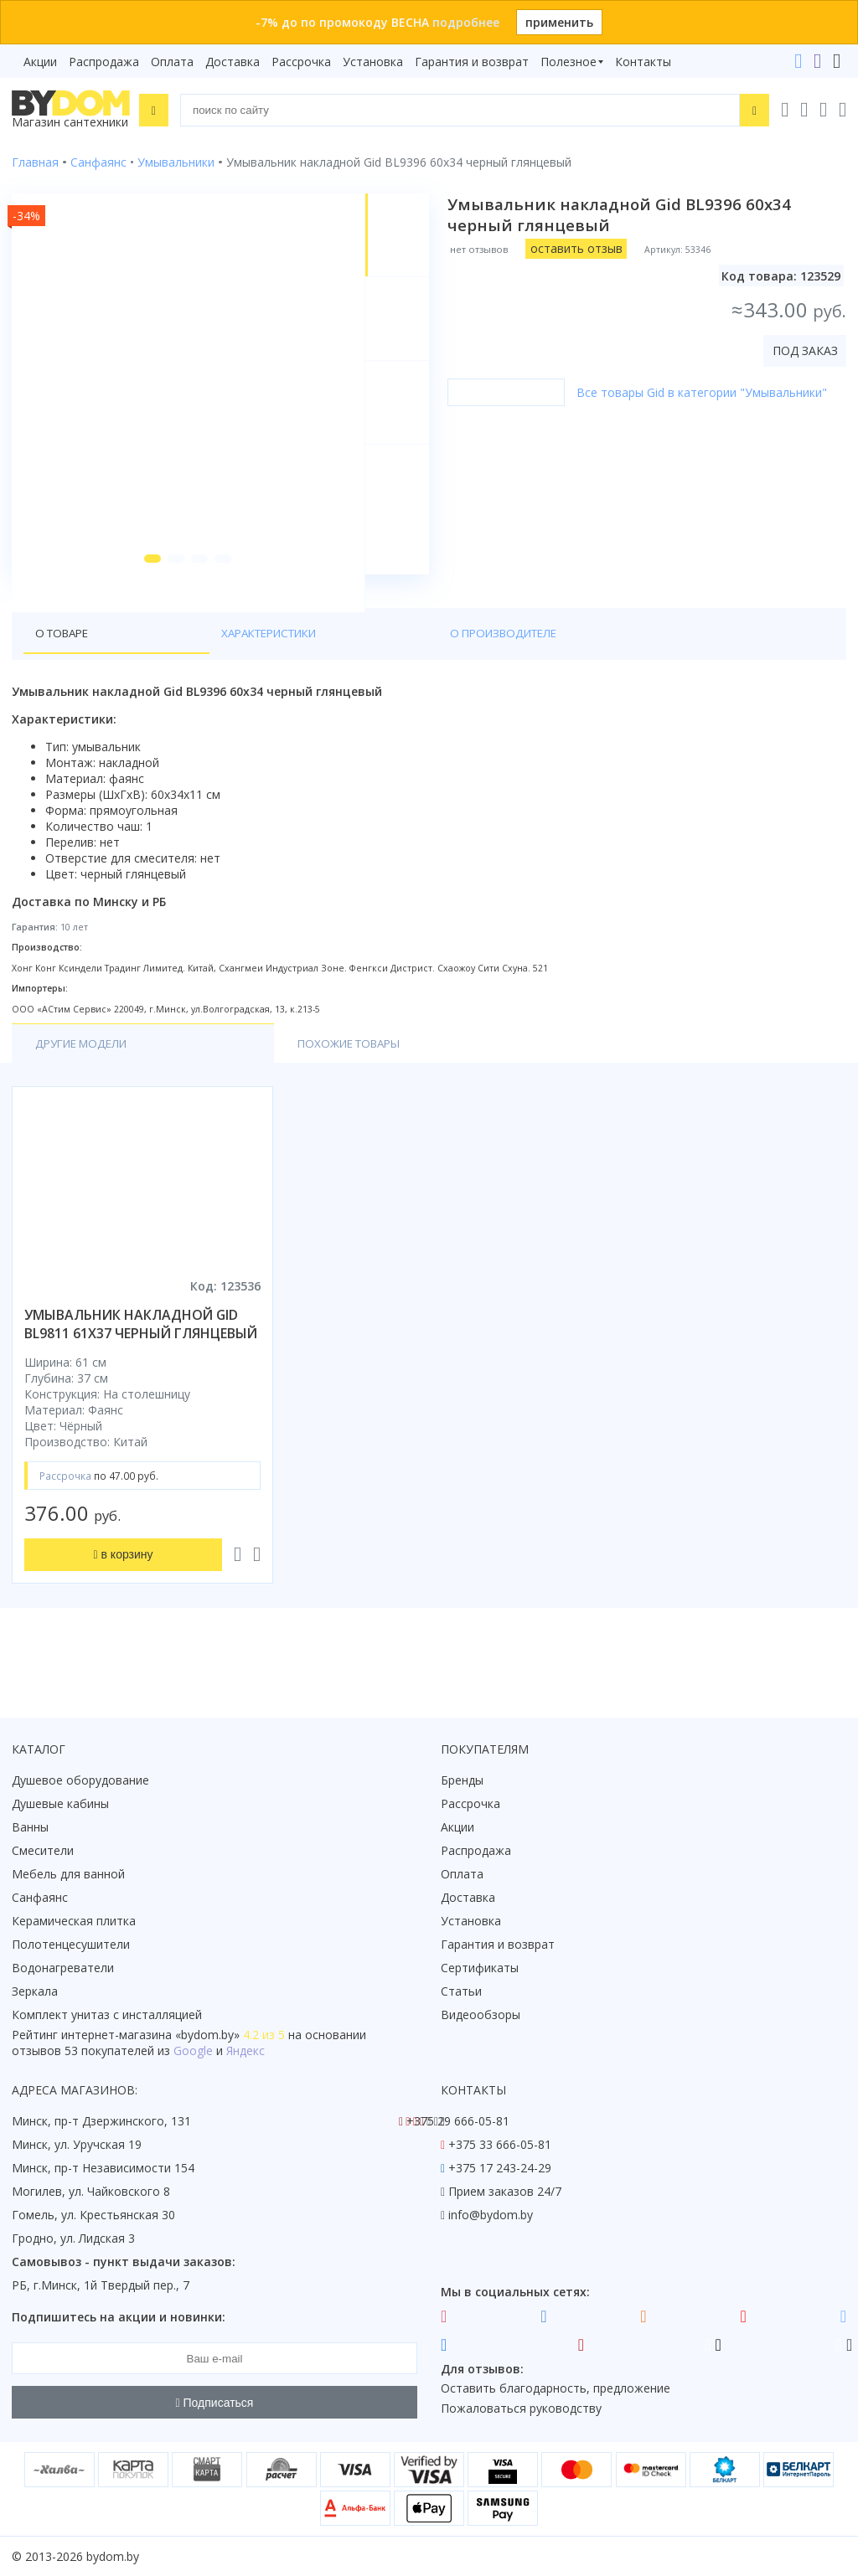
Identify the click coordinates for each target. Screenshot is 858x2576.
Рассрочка (301, 62)
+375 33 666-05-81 (499, 2144)
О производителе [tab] (309, 671)
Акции (40, 62)
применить (559, 22)
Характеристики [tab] (172, 671)
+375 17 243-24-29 (499, 2168)
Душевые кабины (60, 1803)
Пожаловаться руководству (521, 2408)
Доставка (232, 62)
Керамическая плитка (74, 1921)
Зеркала (35, 1991)
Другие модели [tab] (86, 1083)
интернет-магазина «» (150, 2035)
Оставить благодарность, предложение (555, 2388)
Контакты (643, 62)
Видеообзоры (480, 2014)
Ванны (30, 1827)
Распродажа (104, 62)
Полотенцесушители (71, 1944)
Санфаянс (40, 1897)
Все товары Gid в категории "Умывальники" (706, 392)
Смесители (43, 1850)
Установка (373, 62)
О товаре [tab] (65, 671)
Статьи (461, 1991)
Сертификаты (480, 1968)
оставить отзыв (581, 248)
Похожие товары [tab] (239, 1083)
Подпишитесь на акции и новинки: (118, 2317)
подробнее (465, 22)
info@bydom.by (490, 2215)
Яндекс (245, 2050)
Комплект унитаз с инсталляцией (107, 2014)
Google (193, 2050)
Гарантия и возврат (472, 62)
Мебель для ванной (68, 1874)
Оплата (172, 62)
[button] (143, 596)
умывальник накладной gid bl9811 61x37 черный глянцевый (140, 1364)
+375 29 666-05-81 (457, 2121)
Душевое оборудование (80, 1780)
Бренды (462, 1780)
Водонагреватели (63, 1968)
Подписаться (215, 2402)
